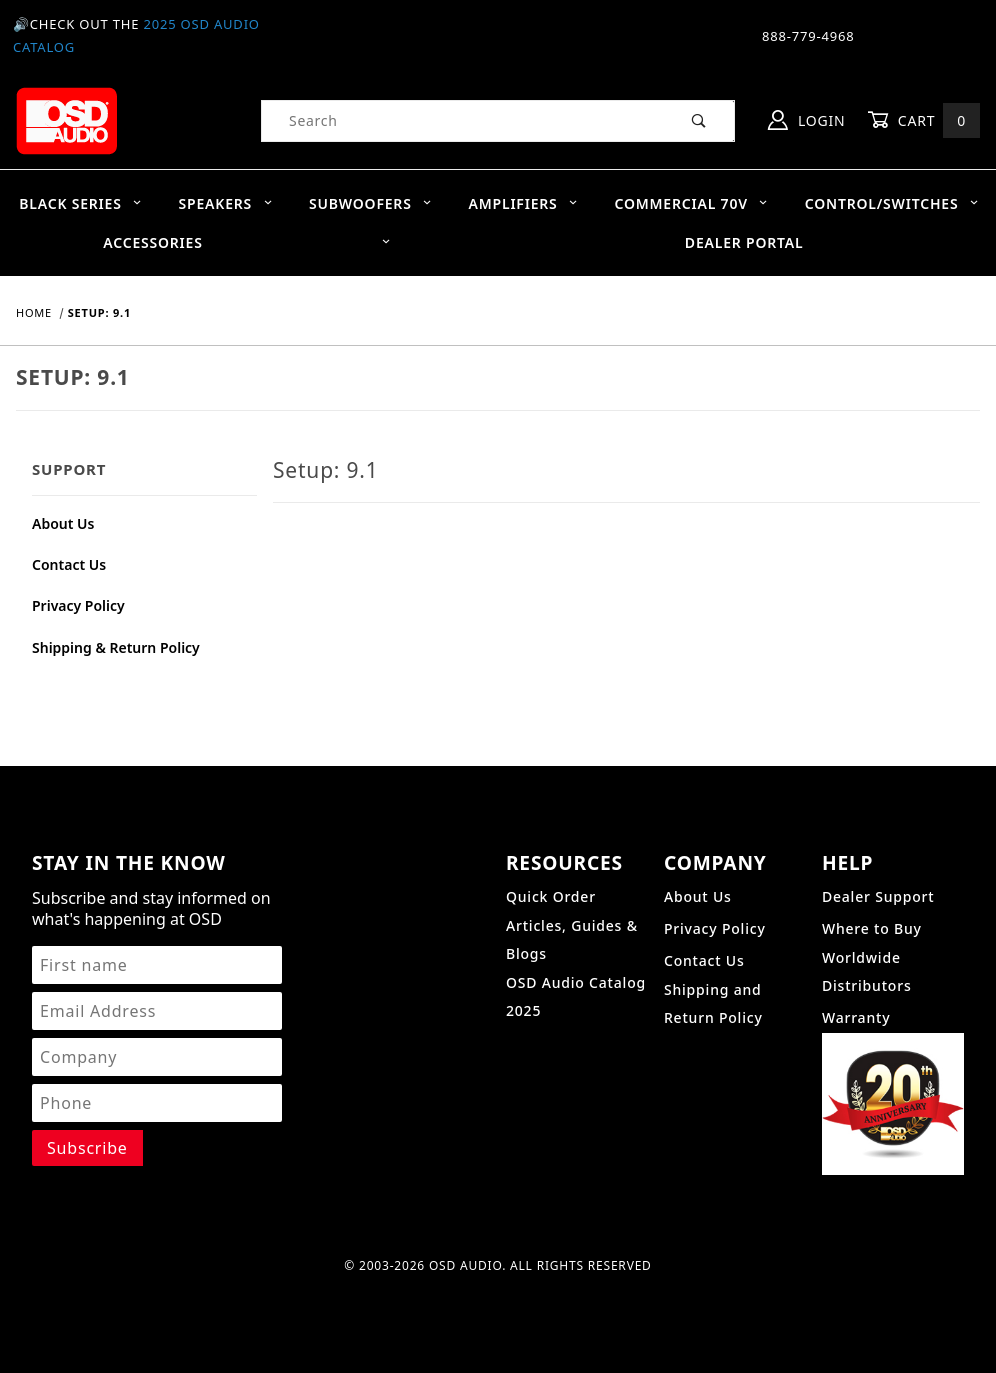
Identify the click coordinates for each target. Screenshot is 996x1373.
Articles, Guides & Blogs (572, 939)
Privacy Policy (78, 605)
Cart (924, 120)
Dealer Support (878, 896)
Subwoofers (370, 203)
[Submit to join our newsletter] (87, 1148)
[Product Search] (463, 121)
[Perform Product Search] (699, 121)
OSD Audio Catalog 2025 (576, 996)
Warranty (856, 1017)
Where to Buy (872, 928)
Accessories (247, 242)
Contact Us (69, 564)
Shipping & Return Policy (116, 647)
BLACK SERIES (80, 203)
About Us (63, 523)
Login (807, 120)
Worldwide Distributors (867, 971)
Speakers (226, 203)
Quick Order (551, 896)
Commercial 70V (691, 203)
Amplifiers (524, 203)
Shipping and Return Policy (713, 1003)
